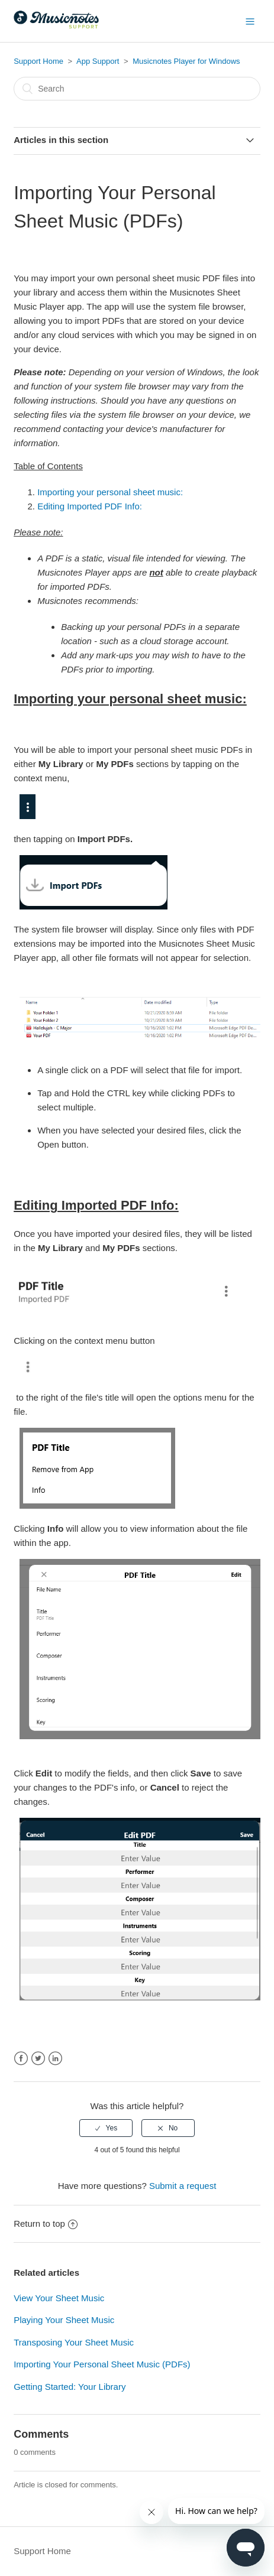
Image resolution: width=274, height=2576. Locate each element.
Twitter (38, 2058)
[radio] (106, 2128)
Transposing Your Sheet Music (74, 2342)
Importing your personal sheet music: (110, 492)
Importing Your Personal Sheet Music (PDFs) (102, 2364)
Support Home (38, 61)
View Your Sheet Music (59, 2298)
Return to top (46, 2223)
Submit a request (182, 2186)
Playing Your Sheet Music (64, 2320)
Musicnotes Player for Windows (186, 61)
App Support (97, 61)
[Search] (137, 88)
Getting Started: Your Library (69, 2387)
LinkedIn (55, 2058)
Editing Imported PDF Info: (89, 506)
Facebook (21, 2058)
